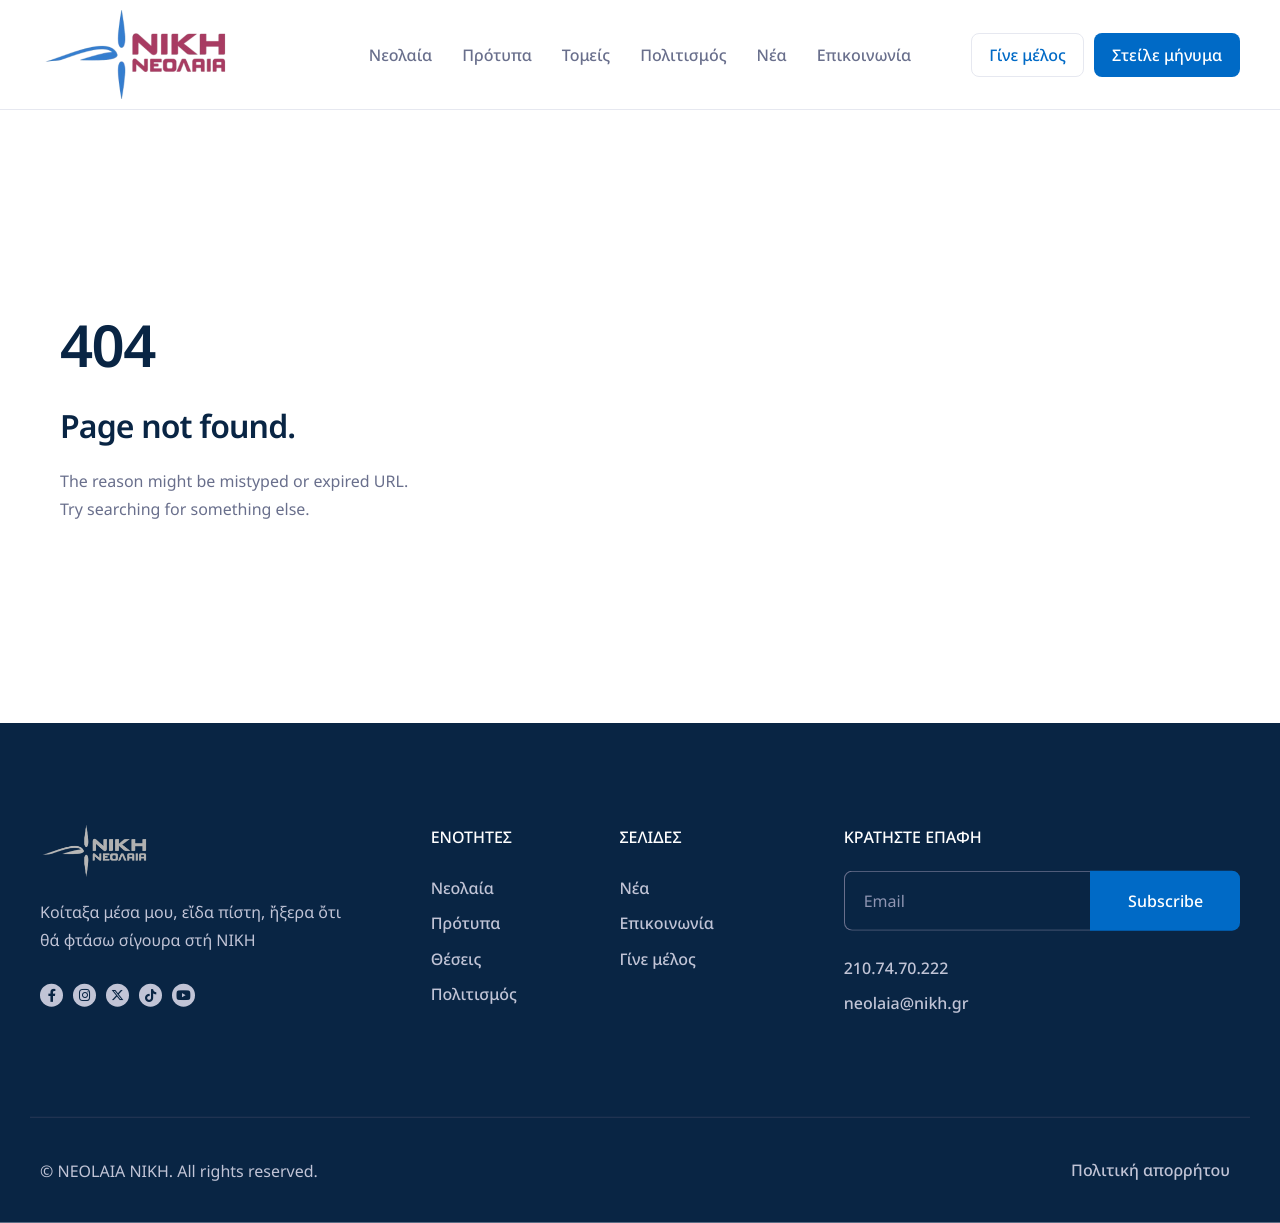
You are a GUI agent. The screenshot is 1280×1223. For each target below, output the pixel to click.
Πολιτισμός (683, 55)
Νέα (772, 55)
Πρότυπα (497, 55)
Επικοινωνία (864, 55)
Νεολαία (400, 55)
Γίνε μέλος (1027, 55)
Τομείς (586, 55)
